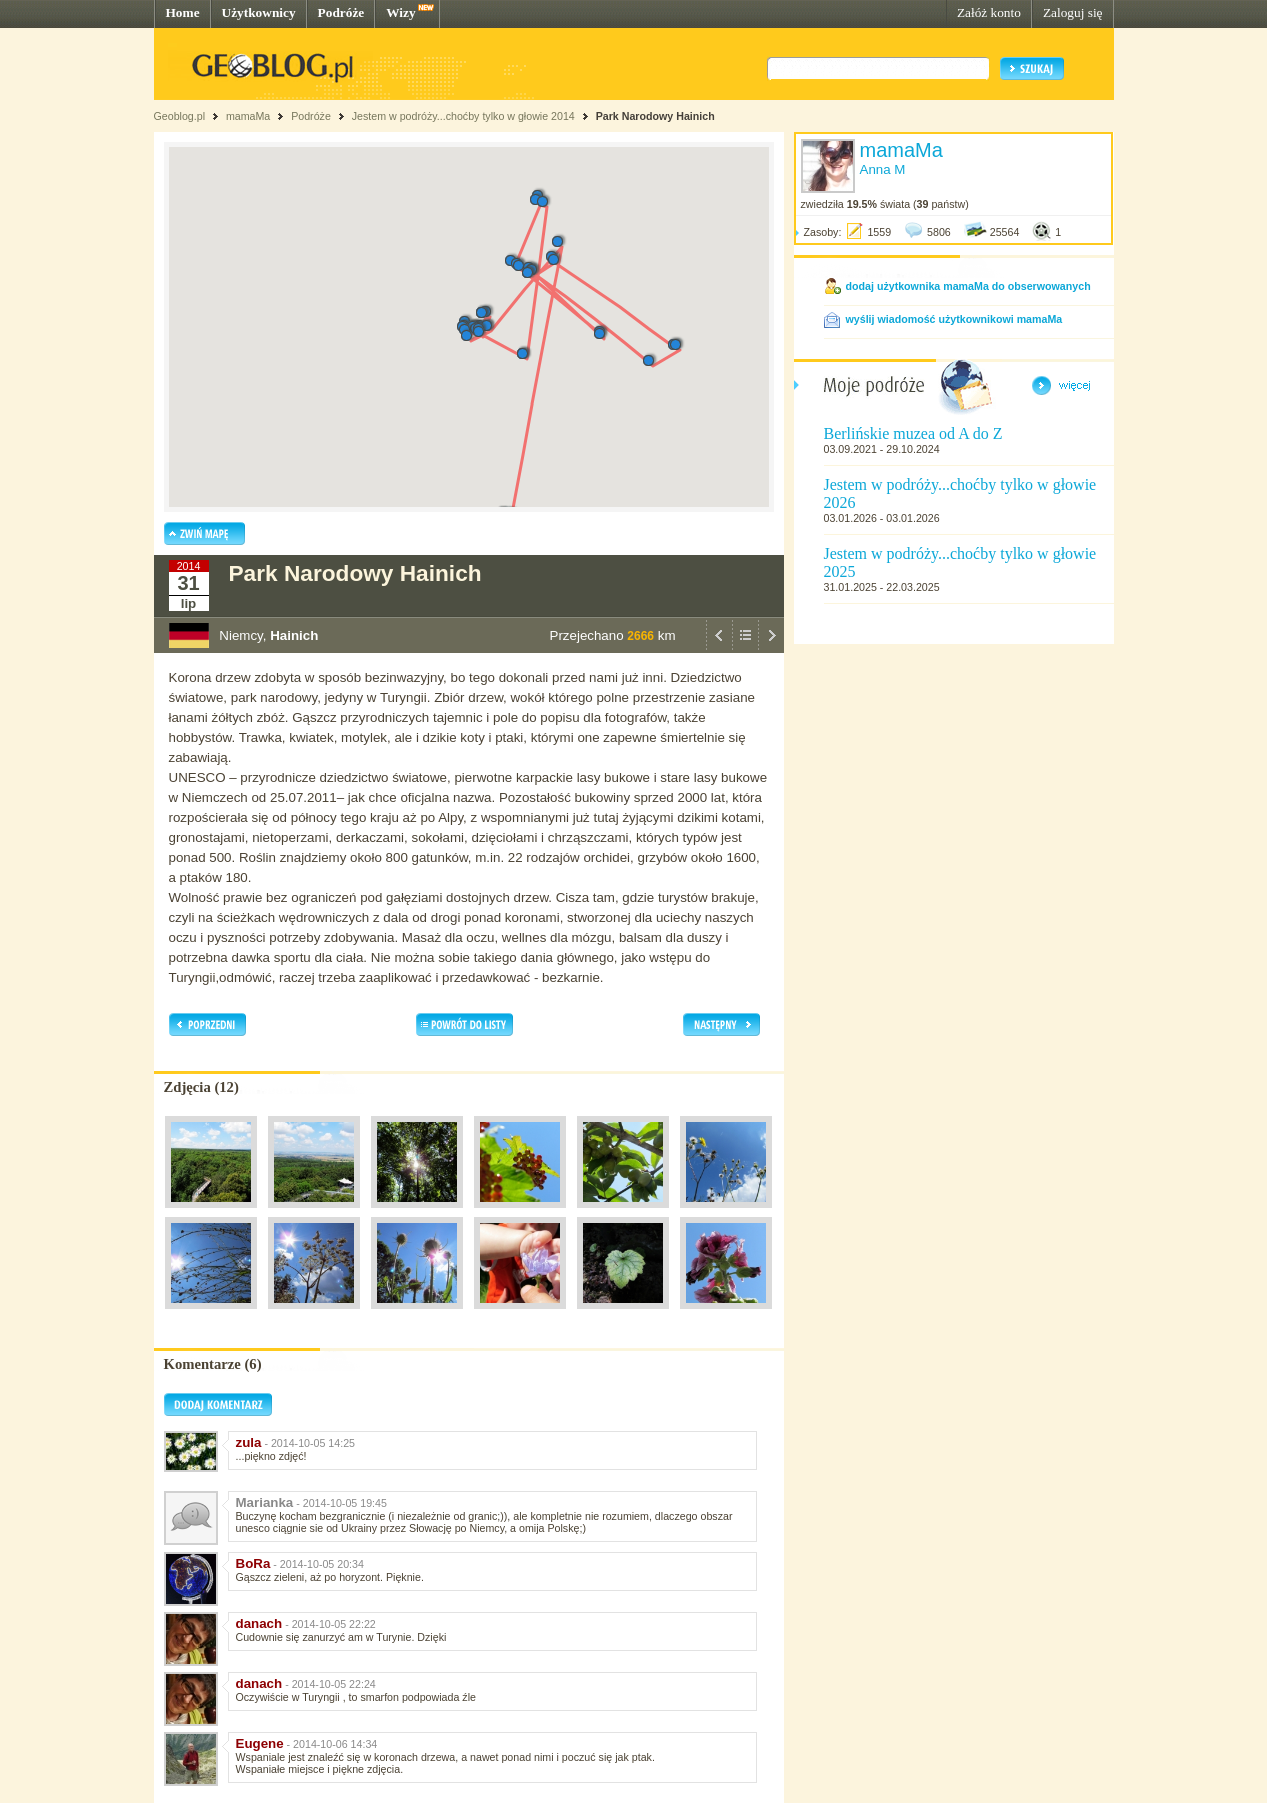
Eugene (260, 1743)
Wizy (400, 12)
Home (183, 12)
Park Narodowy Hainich (655, 116)
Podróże (341, 12)
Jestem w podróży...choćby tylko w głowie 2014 (463, 116)
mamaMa (248, 116)
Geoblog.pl (180, 116)
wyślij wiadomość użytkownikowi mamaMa (954, 319)
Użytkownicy (259, 12)
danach (259, 1623)
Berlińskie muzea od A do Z (913, 433)
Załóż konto (989, 12)
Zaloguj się (1073, 12)
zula (249, 1442)
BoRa (253, 1563)
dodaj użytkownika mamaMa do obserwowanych (968, 286)
